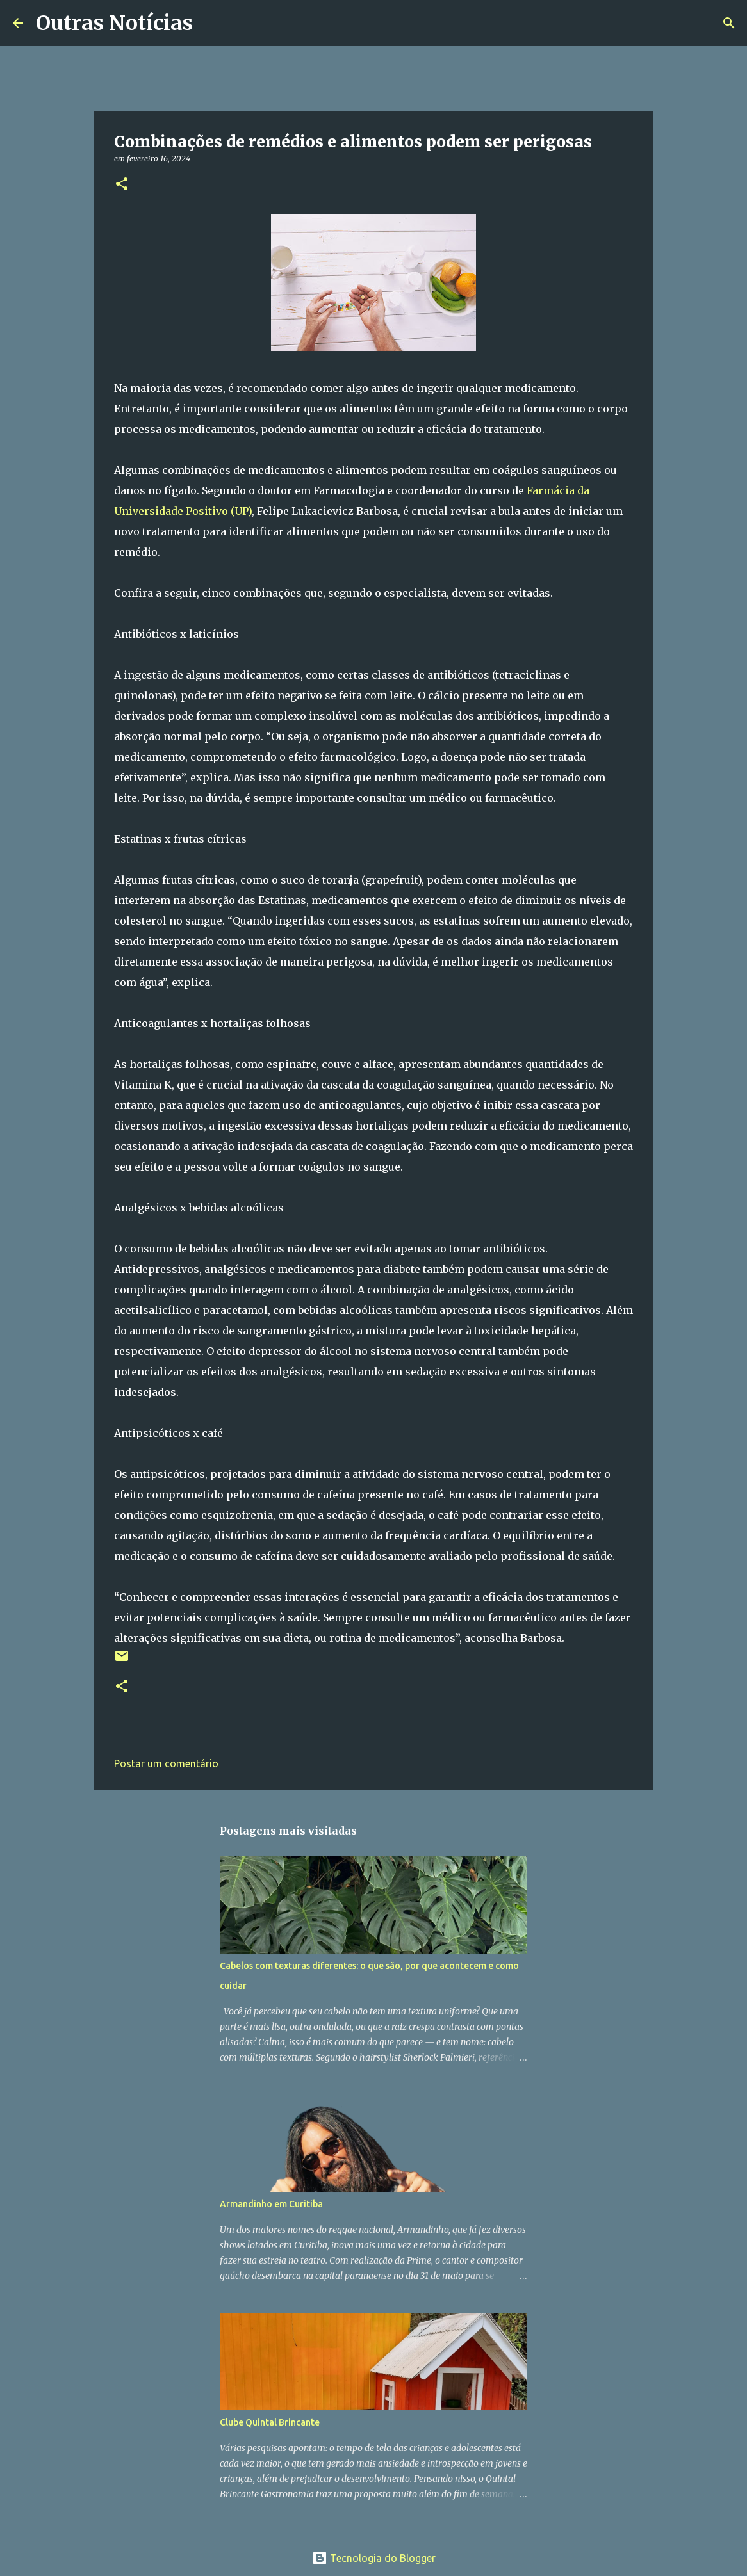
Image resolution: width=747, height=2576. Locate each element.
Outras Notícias (114, 23)
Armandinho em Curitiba (271, 2204)
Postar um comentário (166, 1763)
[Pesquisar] (210, 23)
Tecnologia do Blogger (374, 2558)
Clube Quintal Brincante (270, 2422)
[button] (121, 184)
